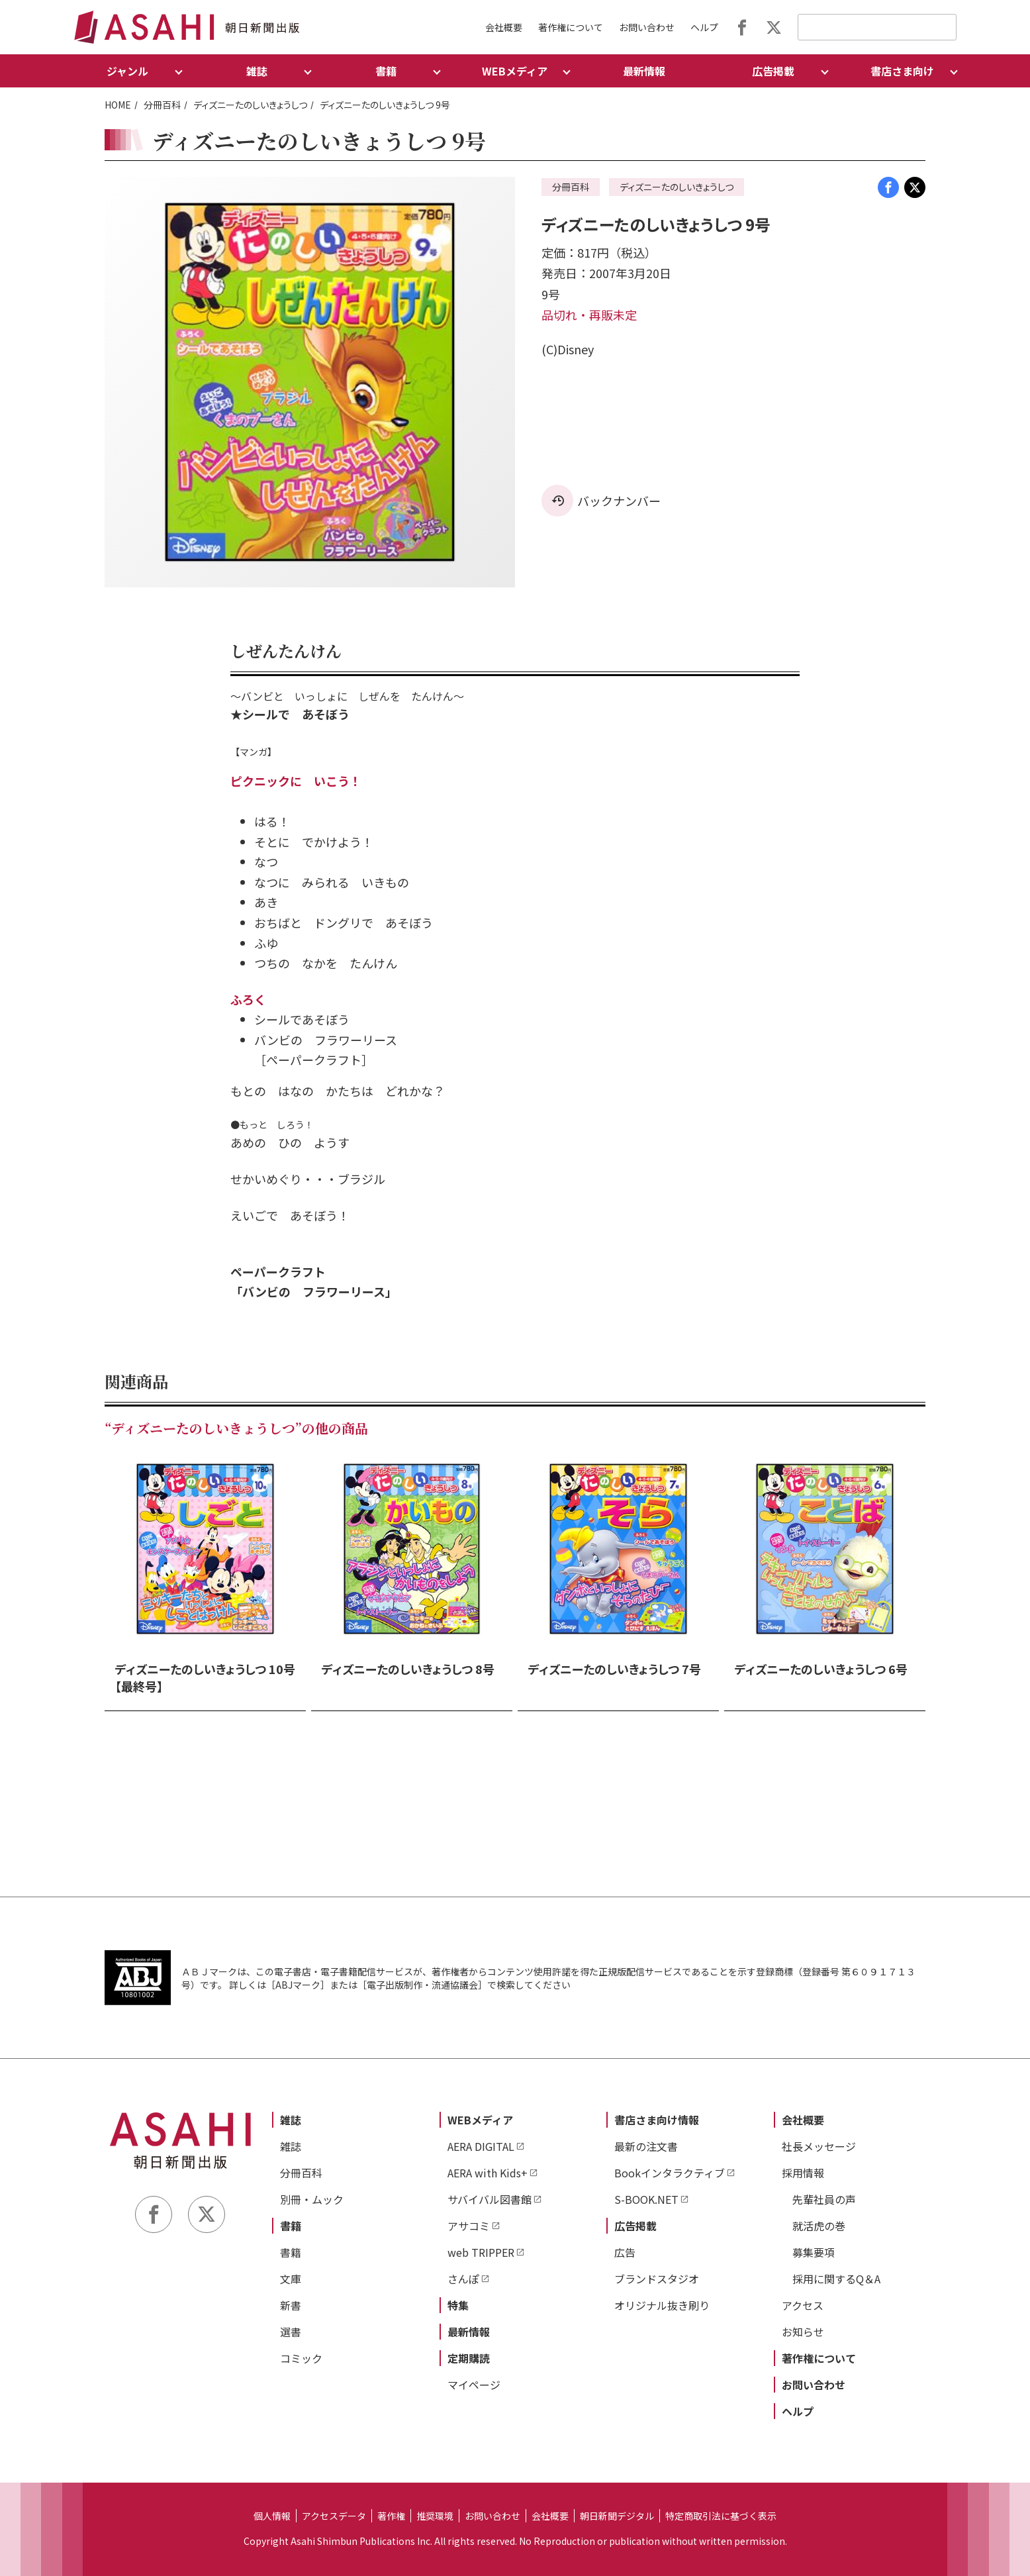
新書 (290, 2305)
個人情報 (272, 2515)
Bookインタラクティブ (669, 2173)
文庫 (290, 2279)
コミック (301, 2358)
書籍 (290, 2226)
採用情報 (803, 2173)
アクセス (802, 2305)
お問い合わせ (647, 27)
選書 (290, 2332)
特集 (458, 2305)
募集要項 (813, 2252)
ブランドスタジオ (656, 2279)
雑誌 (290, 2120)
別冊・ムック (312, 2199)
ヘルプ (704, 27)
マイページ (473, 2385)
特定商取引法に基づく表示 (720, 2515)
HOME (118, 104)
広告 (624, 2252)
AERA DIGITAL (480, 2146)
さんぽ (463, 2279)
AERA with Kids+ (487, 2173)
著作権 (391, 2515)
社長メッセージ (819, 2146)
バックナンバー (619, 500)
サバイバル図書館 (489, 2199)
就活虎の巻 (818, 2226)
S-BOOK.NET (646, 2199)
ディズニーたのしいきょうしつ (250, 104)
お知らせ (803, 2332)
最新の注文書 (646, 2146)
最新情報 (644, 71)
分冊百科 (162, 104)
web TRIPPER (480, 2252)
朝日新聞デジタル (617, 2515)
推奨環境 (434, 2515)
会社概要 (503, 27)
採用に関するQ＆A (836, 2279)
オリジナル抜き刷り (662, 2305)
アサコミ (468, 2226)
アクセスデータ (334, 2515)
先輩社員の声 (824, 2199)
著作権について (570, 27)
